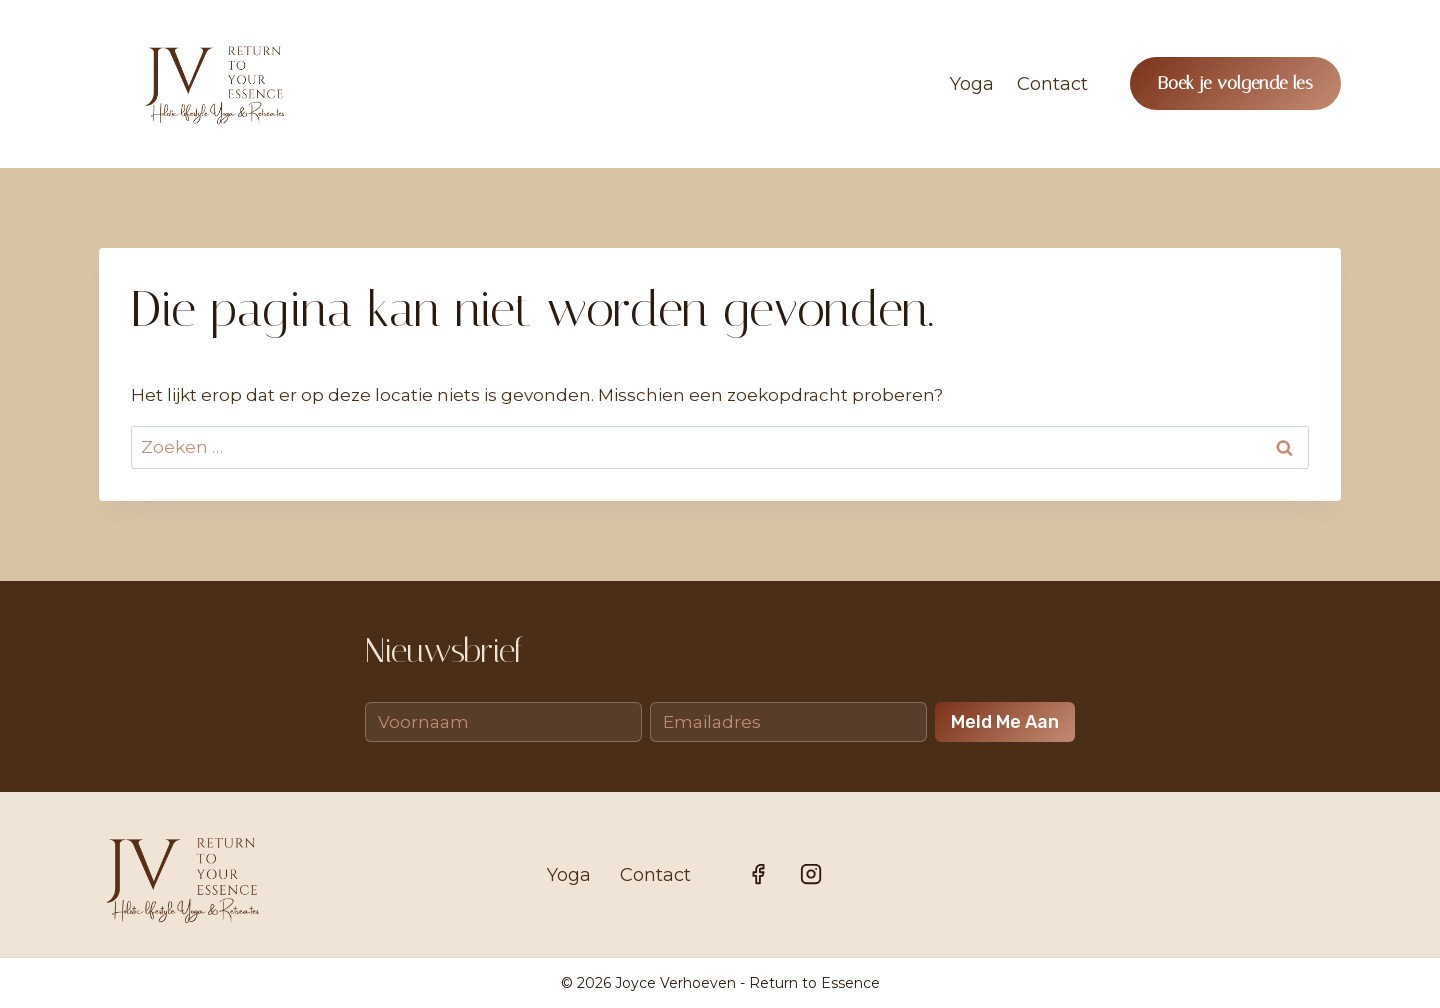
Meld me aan (1005, 722)
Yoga (972, 84)
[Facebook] (758, 874)
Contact (1052, 84)
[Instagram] (811, 874)
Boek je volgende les (1235, 83)
